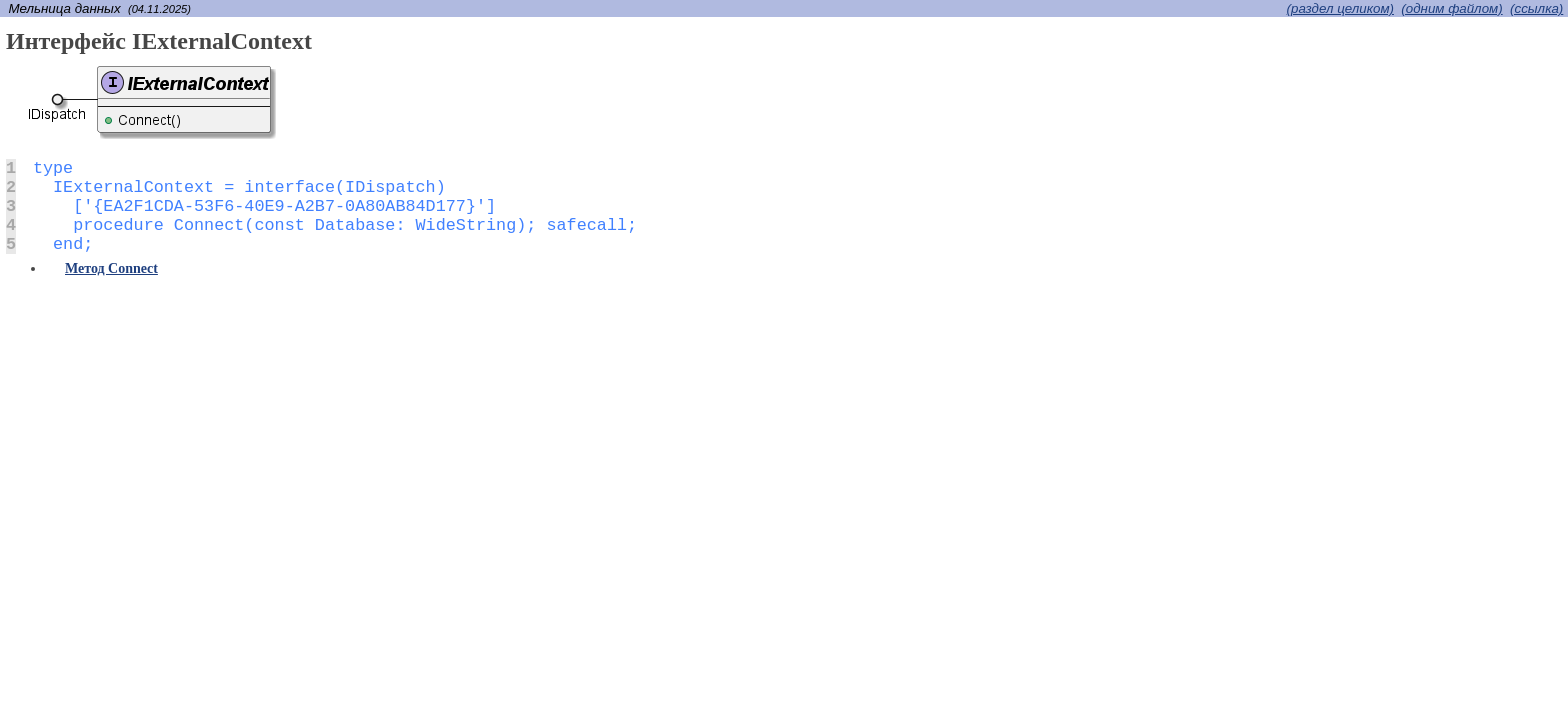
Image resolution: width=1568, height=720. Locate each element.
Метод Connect (111, 268)
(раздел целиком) (1340, 8)
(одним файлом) (1451, 8)
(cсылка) (1536, 8)
